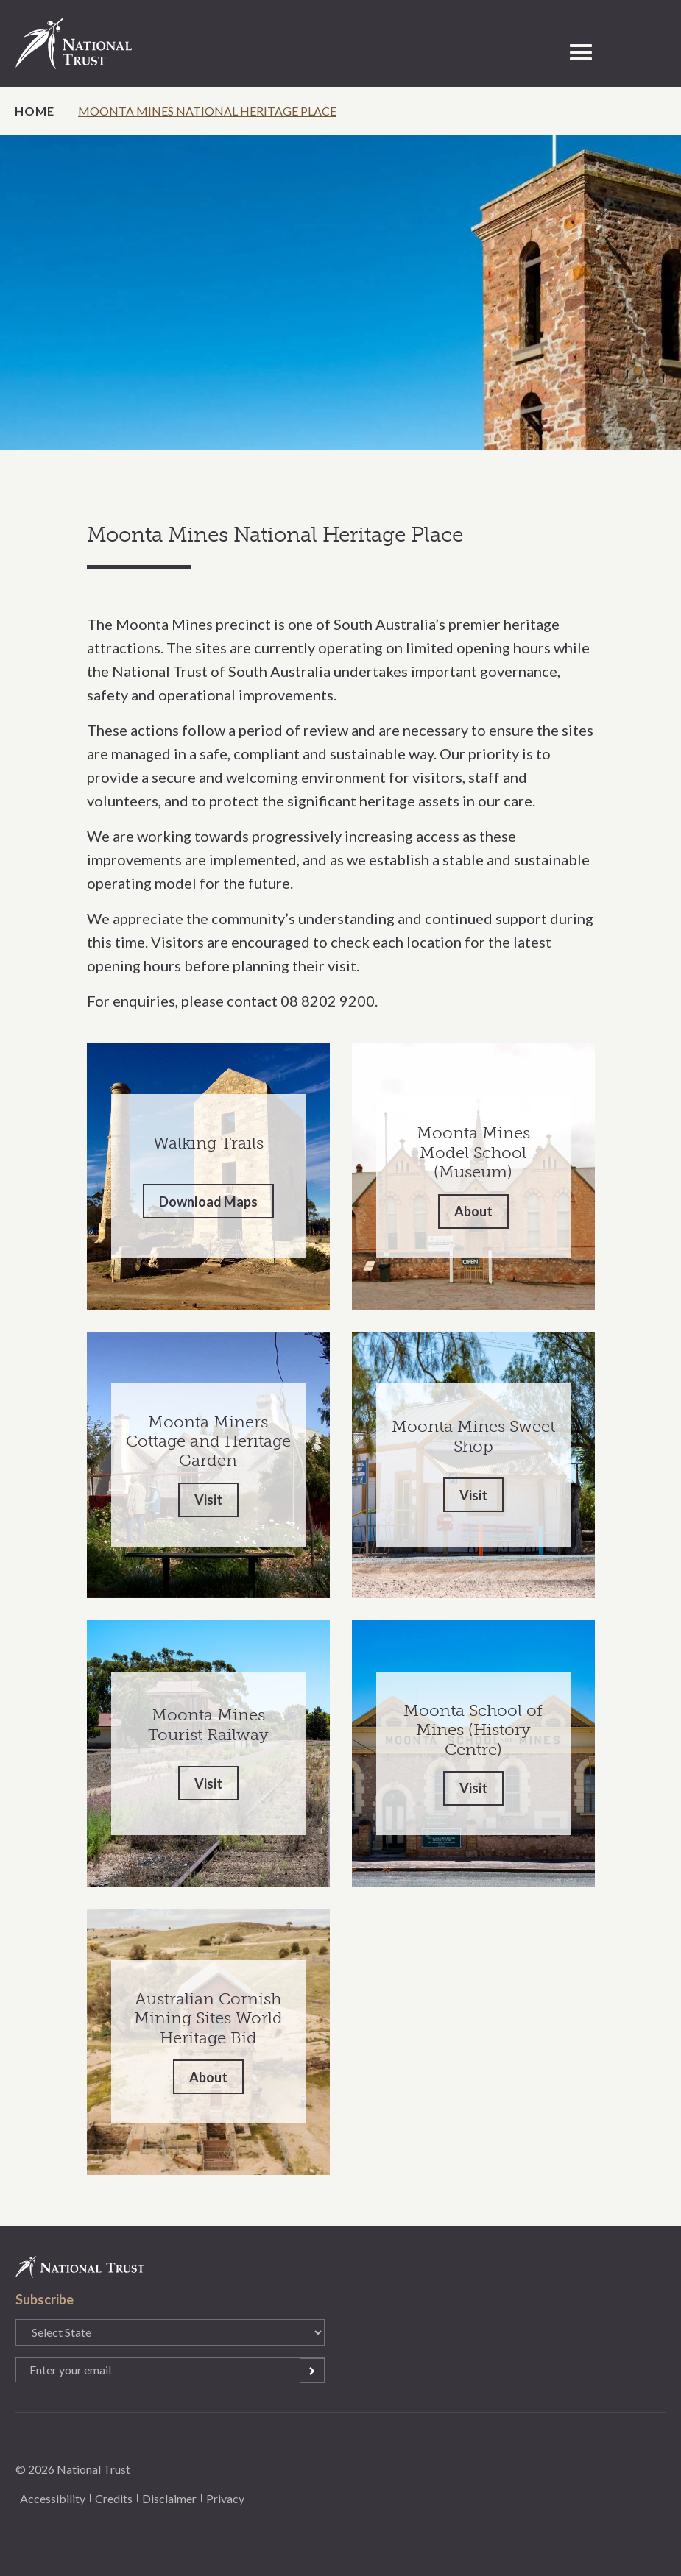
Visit (208, 1499)
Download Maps (208, 1201)
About (473, 1211)
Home (34, 111)
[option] (340, 293)
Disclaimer (169, 2498)
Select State (645, 52)
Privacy (225, 2498)
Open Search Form (613, 52)
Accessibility (52, 2498)
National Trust (89, 43)
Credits (114, 2498)
